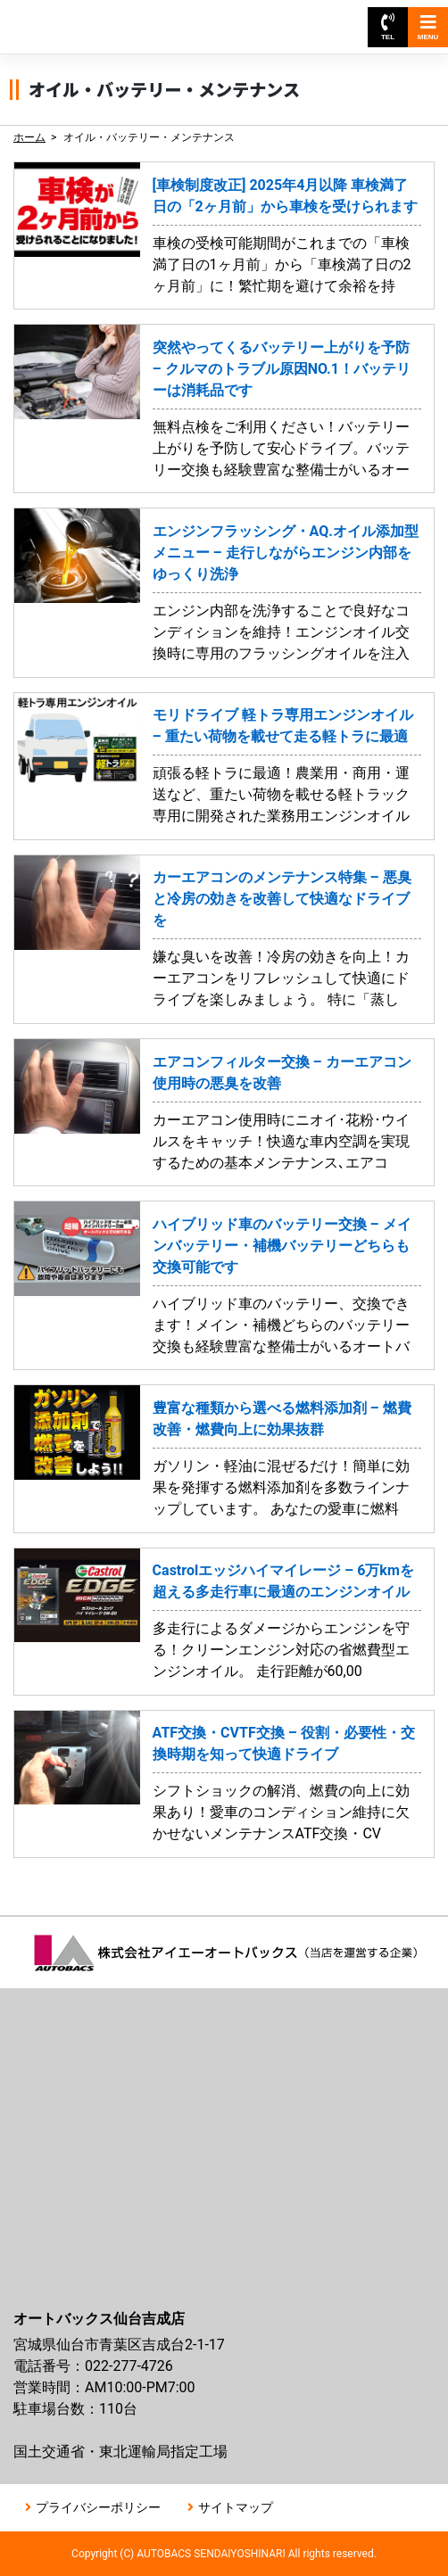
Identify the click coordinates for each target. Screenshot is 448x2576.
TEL (387, 27)
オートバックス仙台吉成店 (96, 18)
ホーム (29, 137)
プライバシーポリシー (98, 2507)
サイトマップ (235, 2507)
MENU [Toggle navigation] (428, 27)
